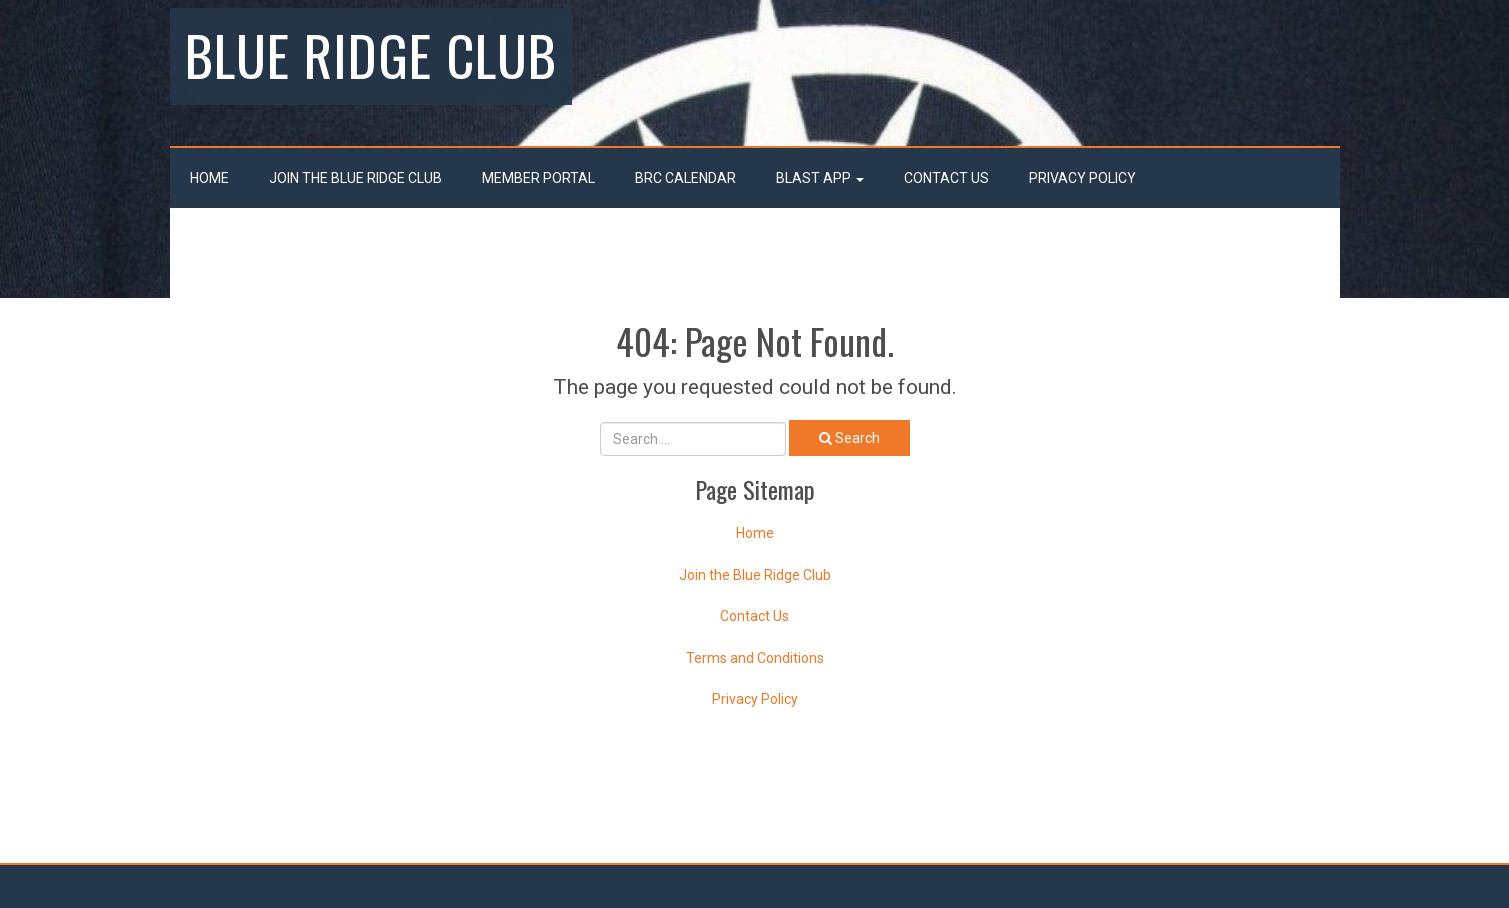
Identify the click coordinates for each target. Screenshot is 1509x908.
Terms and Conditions (755, 658)
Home (209, 178)
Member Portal (538, 178)
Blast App (820, 178)
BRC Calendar (685, 178)
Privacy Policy (1082, 178)
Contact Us (946, 178)
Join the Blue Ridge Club (355, 178)
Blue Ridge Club (371, 54)
